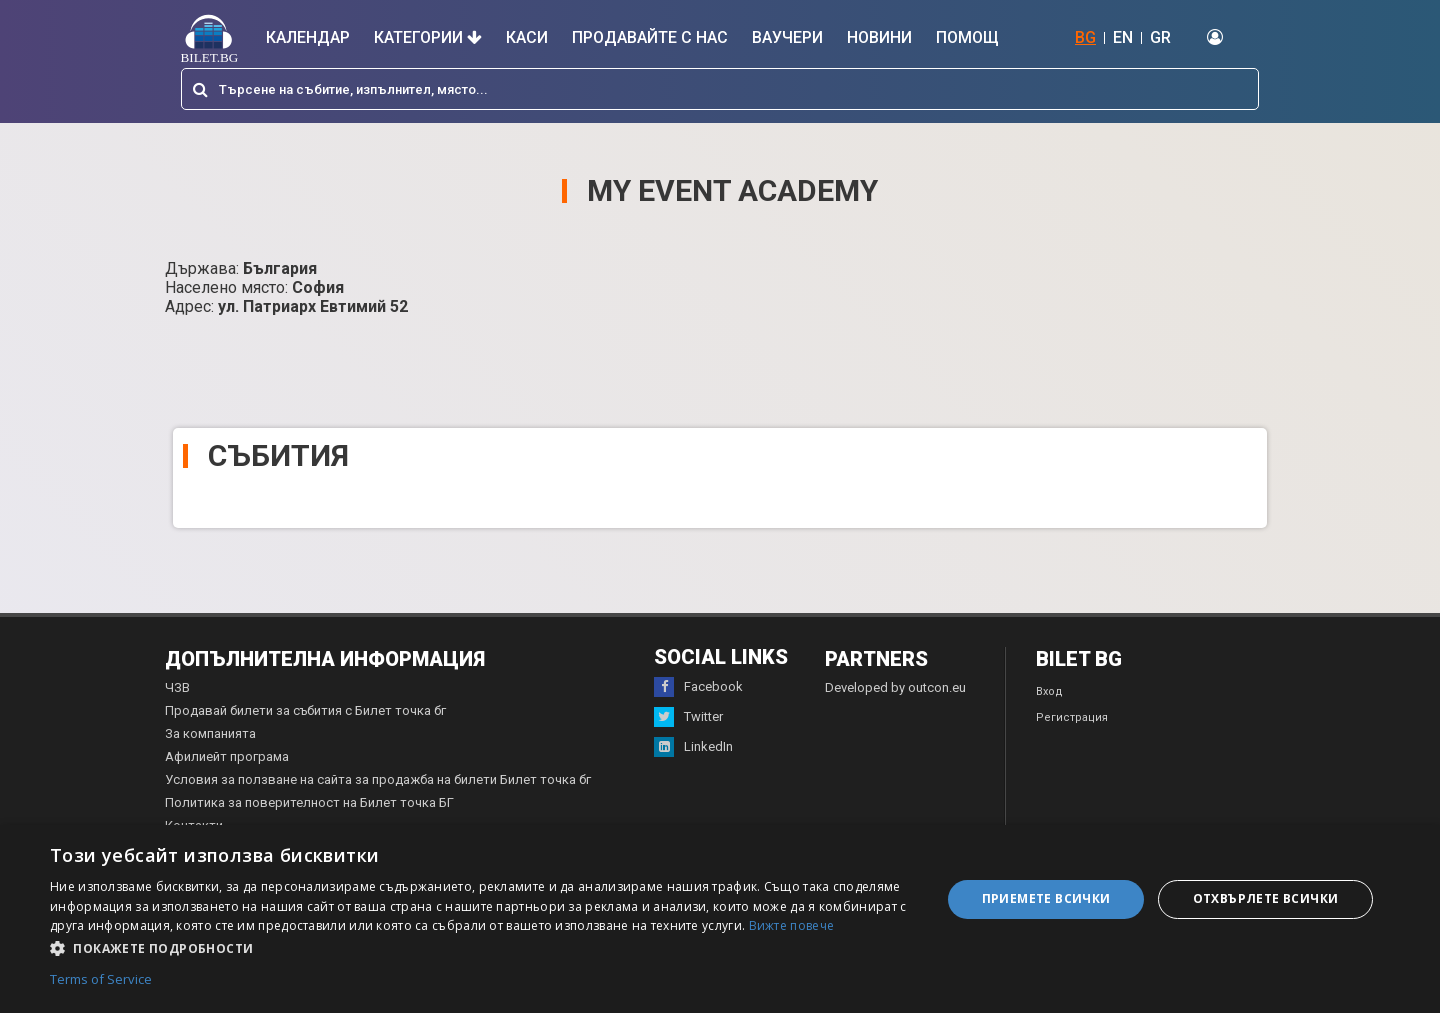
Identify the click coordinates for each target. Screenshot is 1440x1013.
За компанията (210, 733)
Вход (1049, 691)
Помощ (967, 37)
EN (1123, 37)
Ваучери (787, 37)
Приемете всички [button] (1046, 898)
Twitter (688, 717)
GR (1160, 37)
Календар (308, 37)
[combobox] (720, 89)
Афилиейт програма (227, 756)
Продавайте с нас (650, 37)
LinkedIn (693, 747)
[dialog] (720, 919)
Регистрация (1072, 717)
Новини (879, 37)
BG (1085, 37)
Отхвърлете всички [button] (1266, 898)
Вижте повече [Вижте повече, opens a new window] (792, 925)
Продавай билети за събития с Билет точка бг (305, 710)
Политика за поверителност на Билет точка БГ (309, 802)
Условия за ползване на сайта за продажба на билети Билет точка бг (378, 779)
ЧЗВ (177, 687)
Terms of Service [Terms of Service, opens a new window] (101, 980)
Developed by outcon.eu (895, 687)
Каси (527, 37)
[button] (482, 947)
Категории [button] (428, 37)
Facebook (698, 687)
